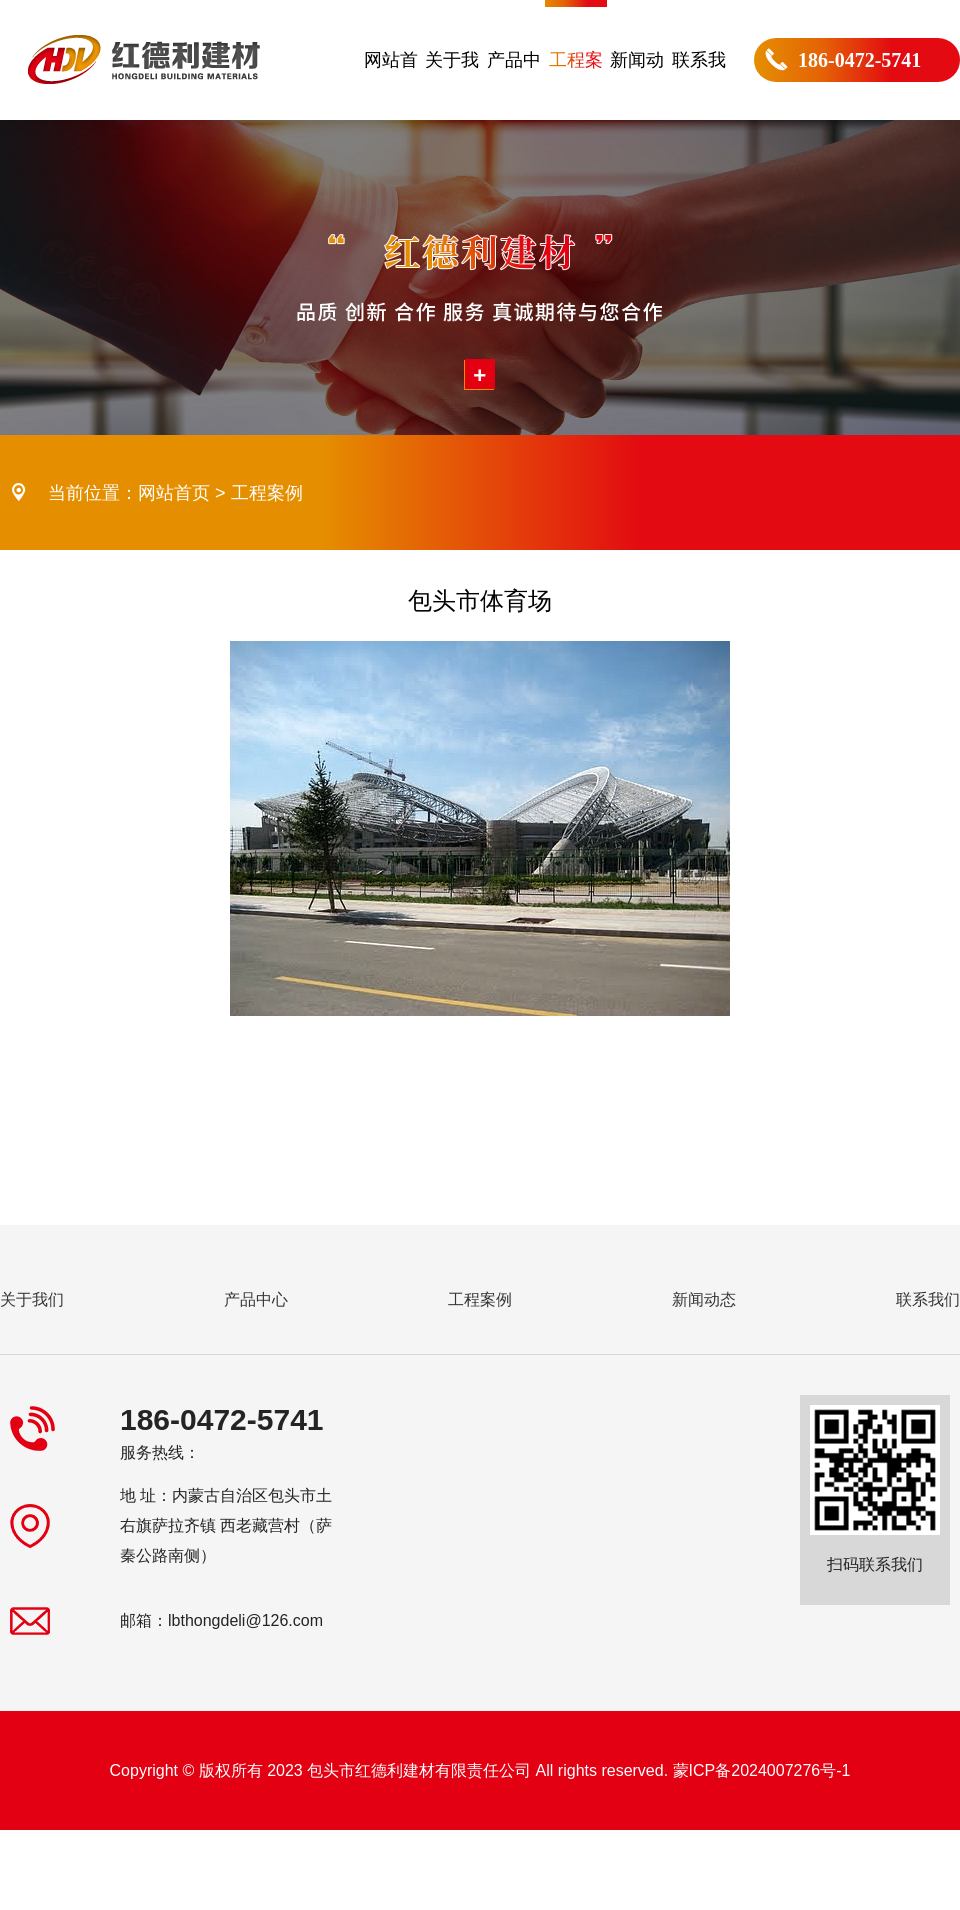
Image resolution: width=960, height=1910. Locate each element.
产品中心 (514, 85)
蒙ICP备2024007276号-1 (762, 1770)
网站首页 (391, 85)
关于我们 (452, 85)
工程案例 (576, 85)
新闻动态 (637, 85)
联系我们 (699, 85)
